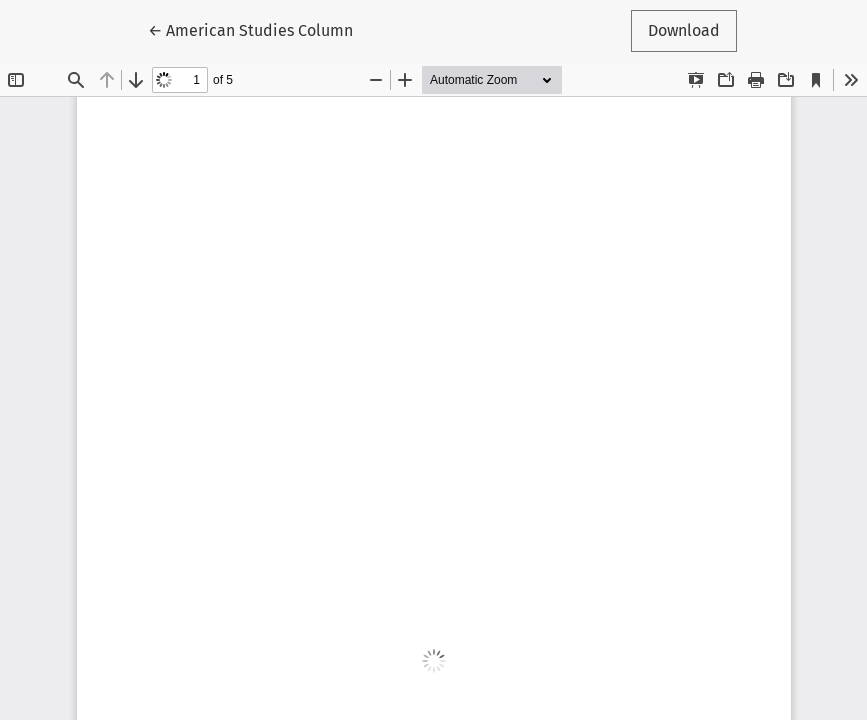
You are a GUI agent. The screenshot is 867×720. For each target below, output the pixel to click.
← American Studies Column (250, 29)
